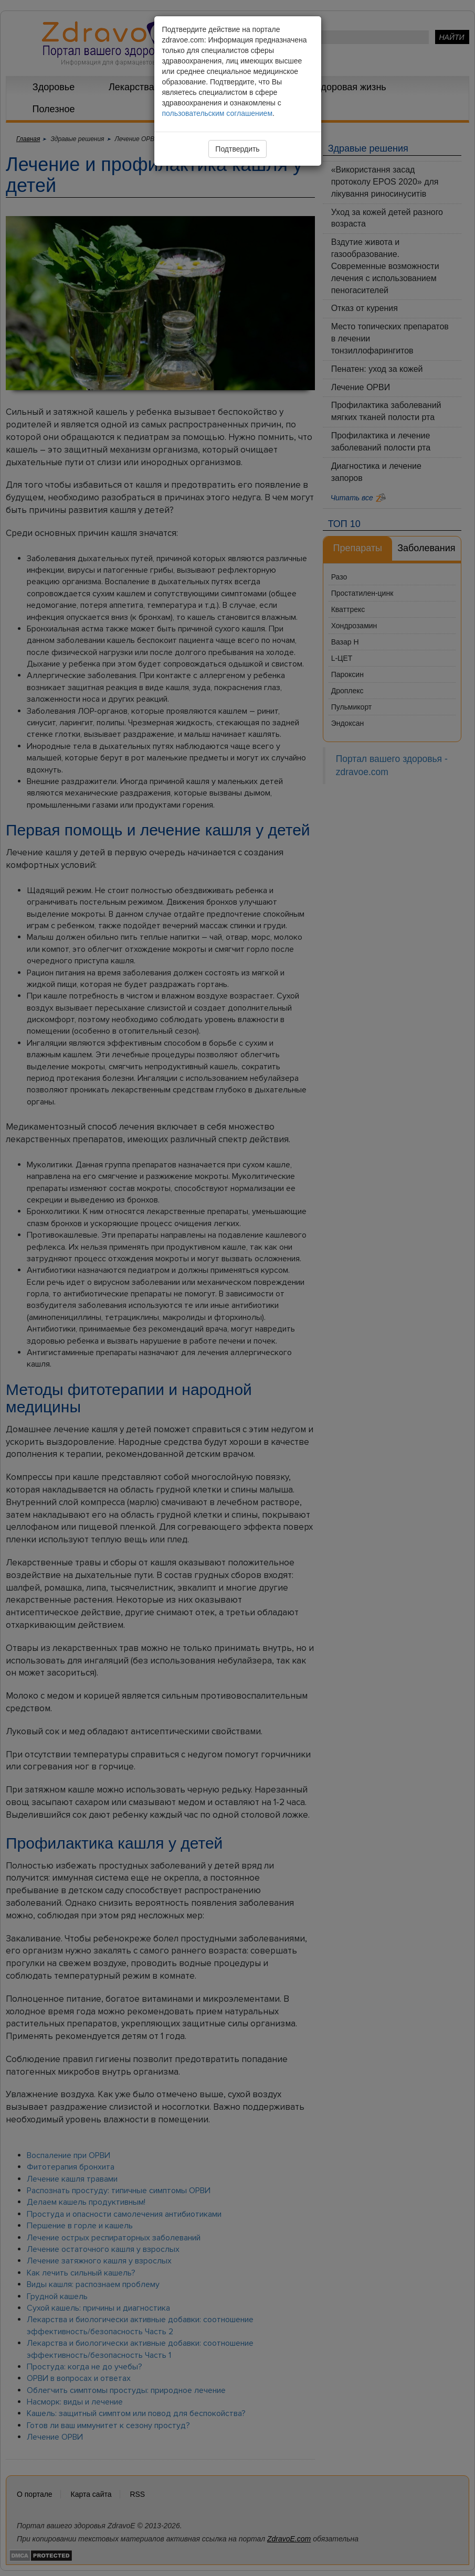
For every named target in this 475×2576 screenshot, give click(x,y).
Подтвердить (237, 149)
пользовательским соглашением (217, 113)
